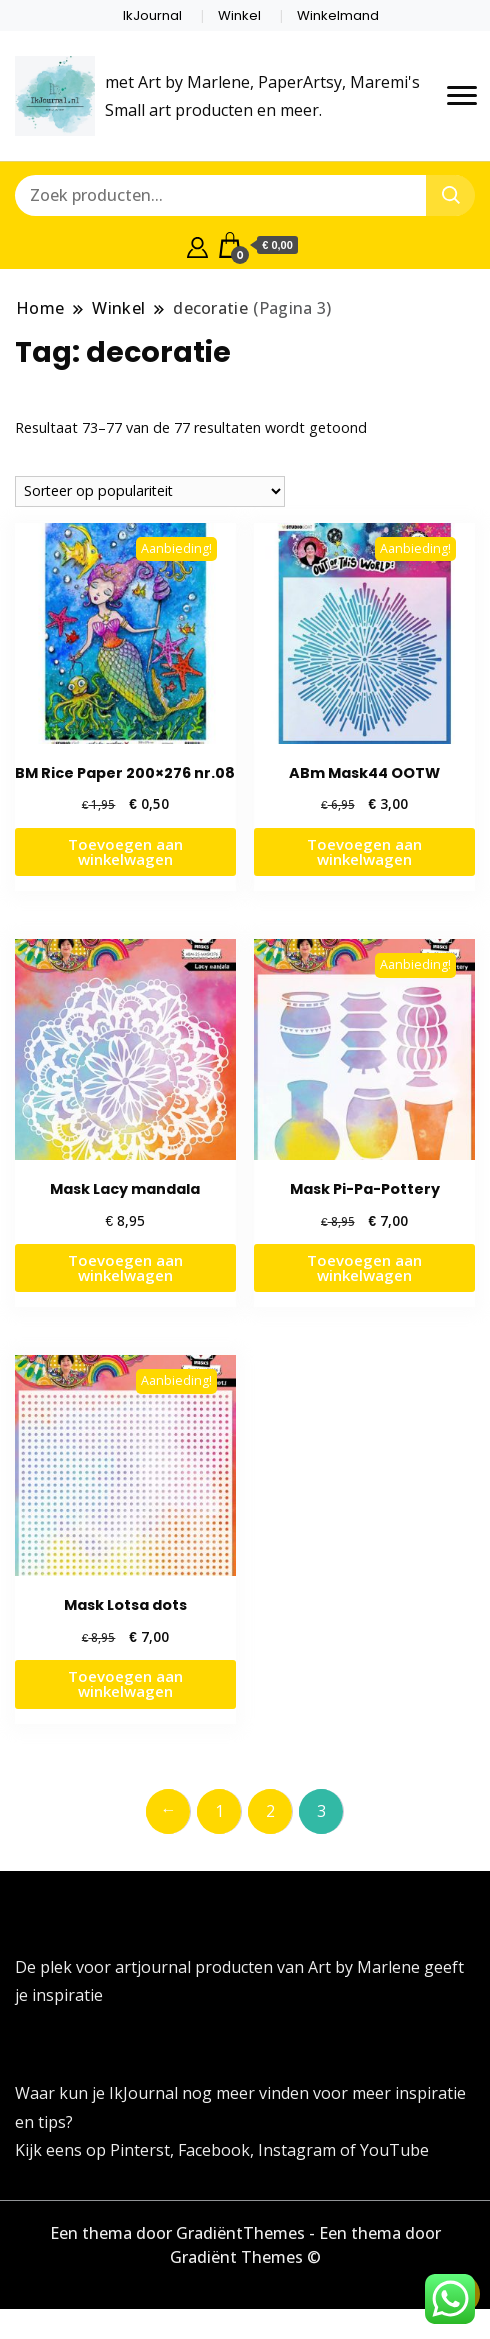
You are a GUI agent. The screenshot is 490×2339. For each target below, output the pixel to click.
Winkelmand (338, 15)
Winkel (239, 15)
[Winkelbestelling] (150, 491)
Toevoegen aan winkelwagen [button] (125, 851)
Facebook (214, 2150)
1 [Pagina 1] (219, 1811)
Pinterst (140, 2150)
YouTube (394, 2150)
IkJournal (152, 15)
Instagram (299, 2150)
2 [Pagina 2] (270, 1811)
